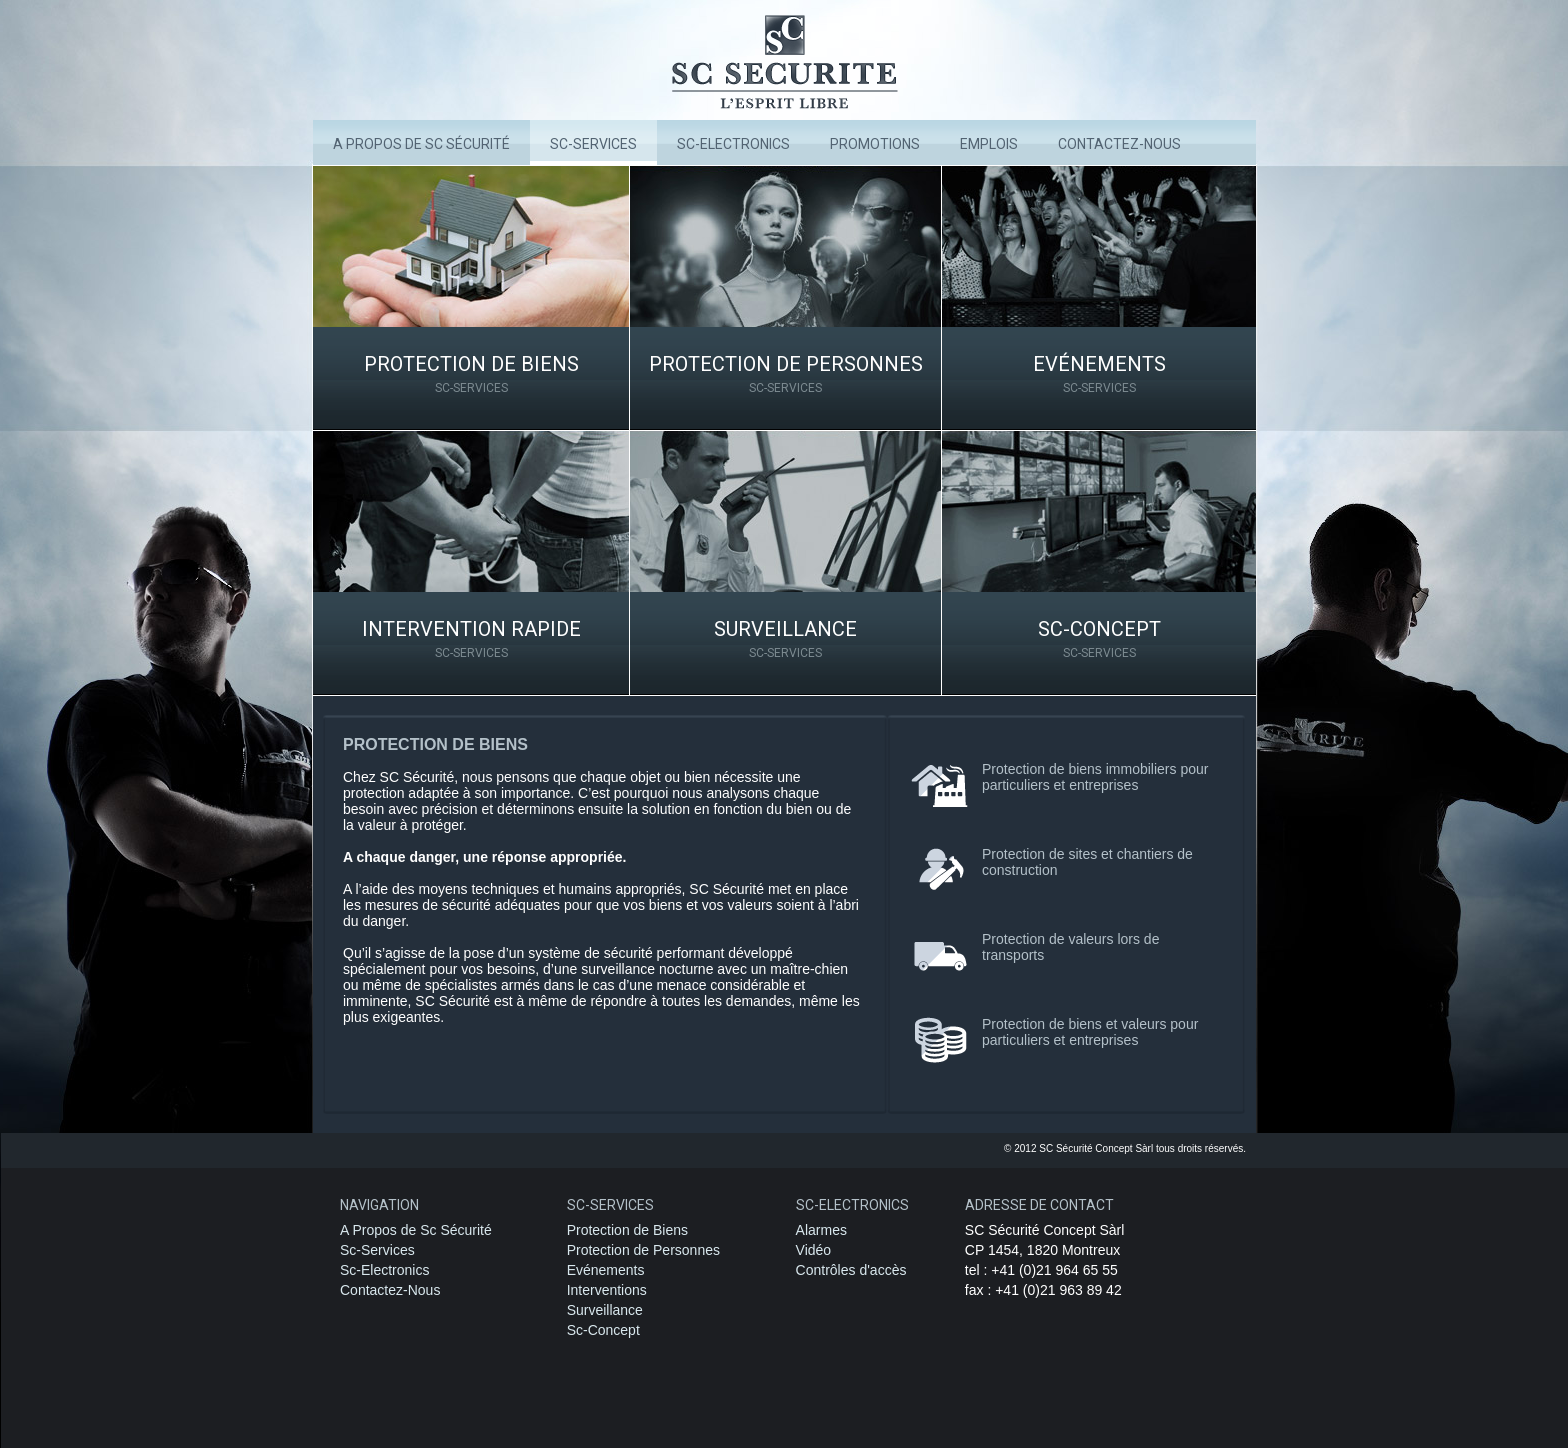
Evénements (1099, 373)
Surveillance (785, 638)
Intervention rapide (471, 638)
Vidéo (814, 1250)
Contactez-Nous (390, 1290)
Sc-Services (593, 144)
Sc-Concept (1099, 638)
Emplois (989, 144)
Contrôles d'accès (851, 1270)
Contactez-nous (1119, 144)
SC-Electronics (733, 144)
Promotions (875, 144)
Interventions (607, 1290)
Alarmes (821, 1230)
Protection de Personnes (785, 373)
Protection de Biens (471, 373)
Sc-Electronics (384, 1270)
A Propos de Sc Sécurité (421, 144)
